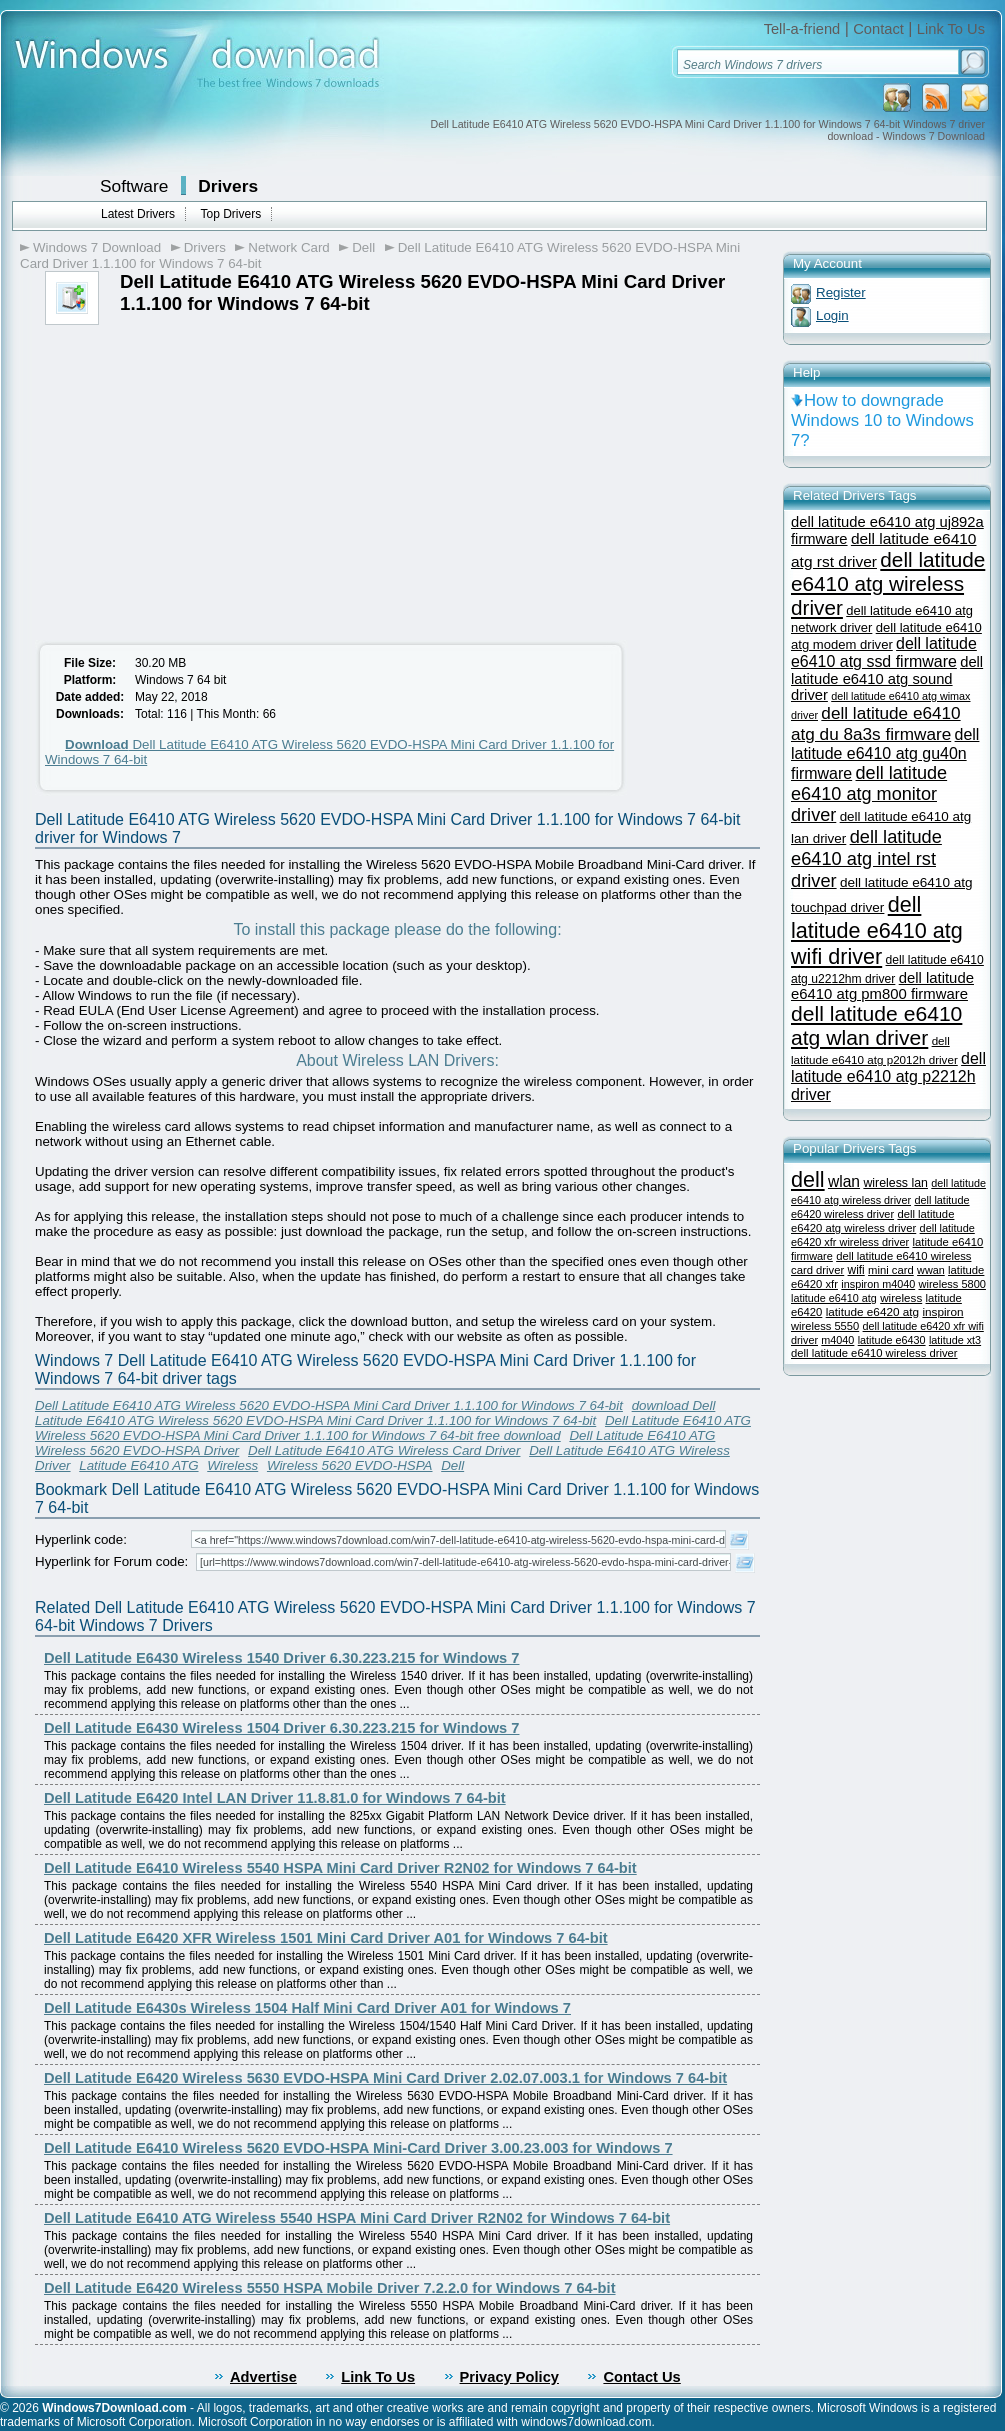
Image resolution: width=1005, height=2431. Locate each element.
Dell (363, 247)
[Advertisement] (198, 475)
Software (134, 186)
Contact (878, 29)
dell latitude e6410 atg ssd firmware (884, 652)
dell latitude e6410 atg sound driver (887, 678)
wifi (856, 1270)
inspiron (942, 1311)
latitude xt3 (955, 1340)
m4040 (837, 1340)
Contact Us (641, 2377)
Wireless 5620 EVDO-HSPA (350, 1465)
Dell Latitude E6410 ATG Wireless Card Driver (384, 1450)
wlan (844, 1181)
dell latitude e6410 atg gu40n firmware (885, 754)
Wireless (232, 1465)
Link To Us (951, 29)
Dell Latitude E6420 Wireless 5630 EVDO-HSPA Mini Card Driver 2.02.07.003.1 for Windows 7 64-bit (385, 2078)
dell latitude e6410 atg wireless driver (888, 583)
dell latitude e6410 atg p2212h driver (888, 1076)
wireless (901, 1297)
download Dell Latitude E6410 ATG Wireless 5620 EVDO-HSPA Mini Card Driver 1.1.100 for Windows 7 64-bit (375, 1413)
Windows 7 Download (97, 247)
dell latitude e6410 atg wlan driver (876, 1025)
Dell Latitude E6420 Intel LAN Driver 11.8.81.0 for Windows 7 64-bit (275, 1798)
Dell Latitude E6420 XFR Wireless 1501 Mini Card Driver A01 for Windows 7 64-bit (326, 1938)
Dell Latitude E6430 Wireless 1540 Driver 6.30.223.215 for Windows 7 (281, 1658)
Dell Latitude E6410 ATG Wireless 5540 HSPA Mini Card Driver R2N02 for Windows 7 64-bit (357, 2218)
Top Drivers (230, 214)
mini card (891, 1270)
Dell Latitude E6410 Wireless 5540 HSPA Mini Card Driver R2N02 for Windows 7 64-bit (340, 1868)
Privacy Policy (509, 2377)
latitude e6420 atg (872, 1311)
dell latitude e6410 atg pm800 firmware (882, 986)
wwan (931, 1270)
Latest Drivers (138, 214)
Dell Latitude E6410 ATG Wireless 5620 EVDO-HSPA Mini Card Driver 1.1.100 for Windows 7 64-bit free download (393, 1428)
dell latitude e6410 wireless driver (874, 1353)
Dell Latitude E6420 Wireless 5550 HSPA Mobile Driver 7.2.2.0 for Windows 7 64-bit (330, 2288)
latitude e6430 (892, 1340)
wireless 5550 (825, 1326)
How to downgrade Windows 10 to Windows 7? (882, 420)
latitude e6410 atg (834, 1298)
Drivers (228, 186)
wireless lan (895, 1183)
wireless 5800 (952, 1284)
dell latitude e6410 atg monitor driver (869, 794)
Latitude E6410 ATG (138, 1465)
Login (832, 315)
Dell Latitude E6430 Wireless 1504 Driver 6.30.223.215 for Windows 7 (281, 1728)
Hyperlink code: (81, 1539)
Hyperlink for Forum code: (111, 1561)
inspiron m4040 (878, 1284)
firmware (812, 1256)
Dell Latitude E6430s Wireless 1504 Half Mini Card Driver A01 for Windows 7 (307, 2008)
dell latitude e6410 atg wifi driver (877, 930)
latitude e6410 (948, 1242)
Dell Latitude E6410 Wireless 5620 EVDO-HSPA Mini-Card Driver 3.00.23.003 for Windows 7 (358, 2148)
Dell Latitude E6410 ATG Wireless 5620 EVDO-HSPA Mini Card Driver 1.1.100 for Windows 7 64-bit (329, 1405)
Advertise (263, 2377)
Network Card (288, 247)
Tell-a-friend (802, 29)
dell (808, 1179)
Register (841, 292)
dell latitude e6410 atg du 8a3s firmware (876, 723)
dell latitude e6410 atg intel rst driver (866, 858)
